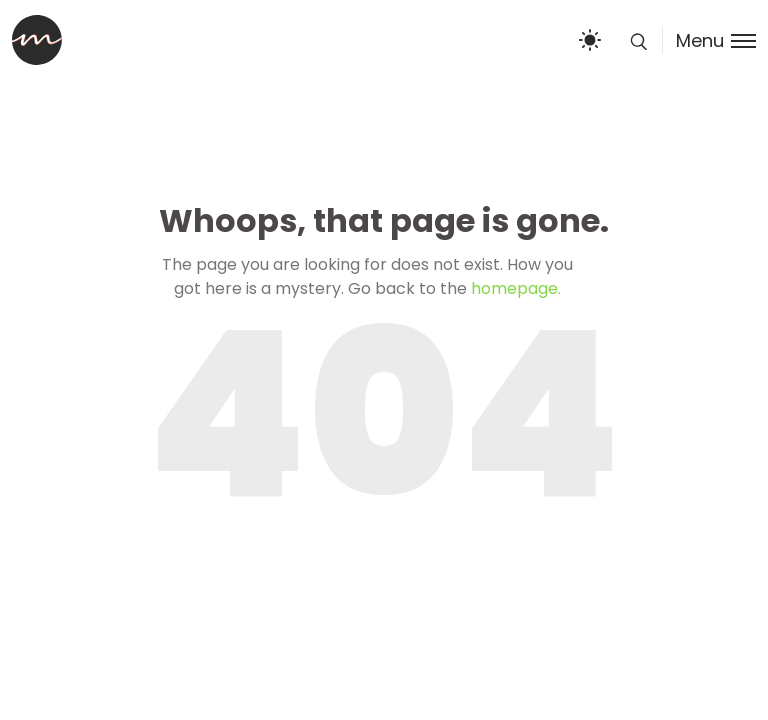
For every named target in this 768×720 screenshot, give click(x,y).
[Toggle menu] (709, 40)
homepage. (516, 288)
